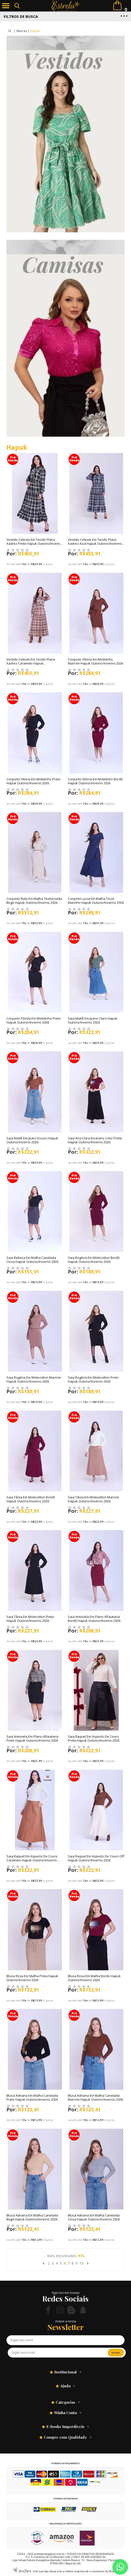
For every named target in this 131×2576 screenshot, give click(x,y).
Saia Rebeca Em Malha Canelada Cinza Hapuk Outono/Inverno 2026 (32, 1259)
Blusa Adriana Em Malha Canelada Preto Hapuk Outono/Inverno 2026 (32, 2097)
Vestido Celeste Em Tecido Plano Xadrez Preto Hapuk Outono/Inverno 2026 (34, 543)
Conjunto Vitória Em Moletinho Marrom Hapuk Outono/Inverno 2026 (95, 661)
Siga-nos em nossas (65, 2293)
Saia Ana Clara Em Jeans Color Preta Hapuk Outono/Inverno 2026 (95, 1140)
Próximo (87, 2263)
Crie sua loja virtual (44, 2571)
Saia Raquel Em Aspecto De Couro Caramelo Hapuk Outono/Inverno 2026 (31, 1860)
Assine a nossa (65, 2321)
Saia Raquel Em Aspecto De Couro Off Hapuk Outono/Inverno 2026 (96, 1858)
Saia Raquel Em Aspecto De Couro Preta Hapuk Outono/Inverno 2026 (93, 1738)
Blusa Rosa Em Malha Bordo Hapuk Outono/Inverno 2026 (94, 1978)
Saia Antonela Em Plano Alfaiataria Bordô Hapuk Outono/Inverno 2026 (94, 1618)
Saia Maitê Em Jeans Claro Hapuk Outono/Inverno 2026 (92, 1020)
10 (81, 2263)
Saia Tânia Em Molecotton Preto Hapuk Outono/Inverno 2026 (30, 1618)
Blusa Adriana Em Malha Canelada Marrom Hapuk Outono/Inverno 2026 (95, 2097)
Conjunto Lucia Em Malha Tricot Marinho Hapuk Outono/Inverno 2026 (96, 900)
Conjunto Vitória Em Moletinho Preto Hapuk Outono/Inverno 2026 (33, 781)
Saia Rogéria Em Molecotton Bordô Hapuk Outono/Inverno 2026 (94, 1259)
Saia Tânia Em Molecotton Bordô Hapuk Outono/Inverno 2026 (30, 1499)
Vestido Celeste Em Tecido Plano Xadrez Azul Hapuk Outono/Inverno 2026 (95, 543)
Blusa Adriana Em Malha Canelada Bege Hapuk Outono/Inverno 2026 (32, 2217)
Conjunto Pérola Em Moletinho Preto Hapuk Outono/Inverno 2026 (33, 1020)
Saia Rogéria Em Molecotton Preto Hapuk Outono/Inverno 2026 (93, 1379)
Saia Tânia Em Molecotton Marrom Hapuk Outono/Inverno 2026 (93, 1499)
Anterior (43, 2263)
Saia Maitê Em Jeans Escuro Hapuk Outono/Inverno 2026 (32, 1140)
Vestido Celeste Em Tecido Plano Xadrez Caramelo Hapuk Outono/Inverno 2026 (30, 663)
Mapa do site (73, 2563)
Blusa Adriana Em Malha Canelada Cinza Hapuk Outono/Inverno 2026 (94, 2217)
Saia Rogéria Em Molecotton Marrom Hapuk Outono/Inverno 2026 (33, 1379)
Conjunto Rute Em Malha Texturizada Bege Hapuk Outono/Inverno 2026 (34, 900)
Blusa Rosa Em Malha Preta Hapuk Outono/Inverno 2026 (32, 1978)
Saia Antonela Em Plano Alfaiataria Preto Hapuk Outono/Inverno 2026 (32, 1738)
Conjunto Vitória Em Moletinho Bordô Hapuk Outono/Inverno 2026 (95, 781)
